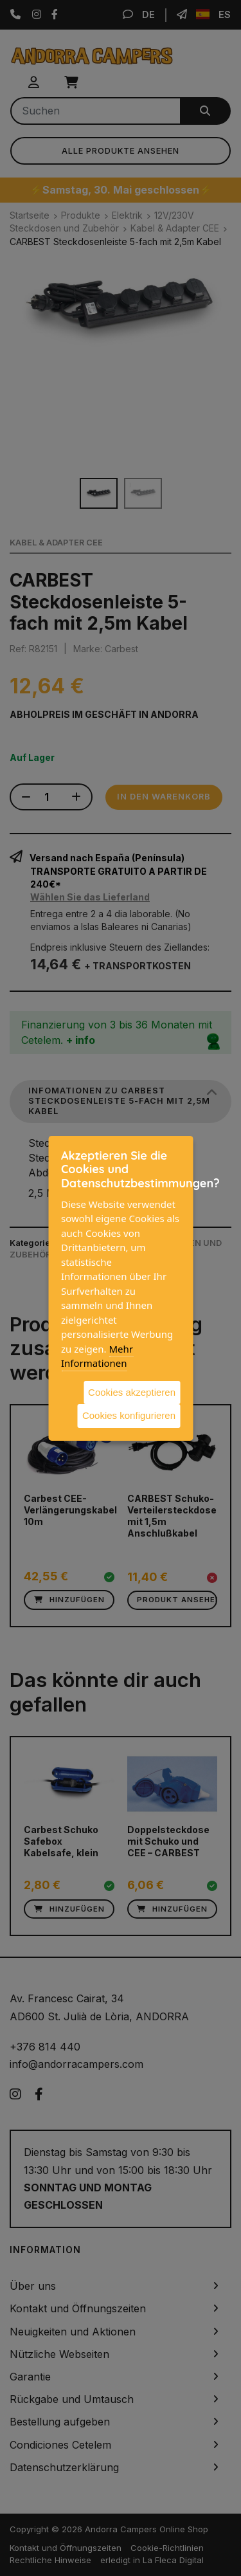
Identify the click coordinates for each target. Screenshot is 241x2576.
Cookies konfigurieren (128, 1415)
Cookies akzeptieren (131, 1391)
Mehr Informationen (97, 1355)
